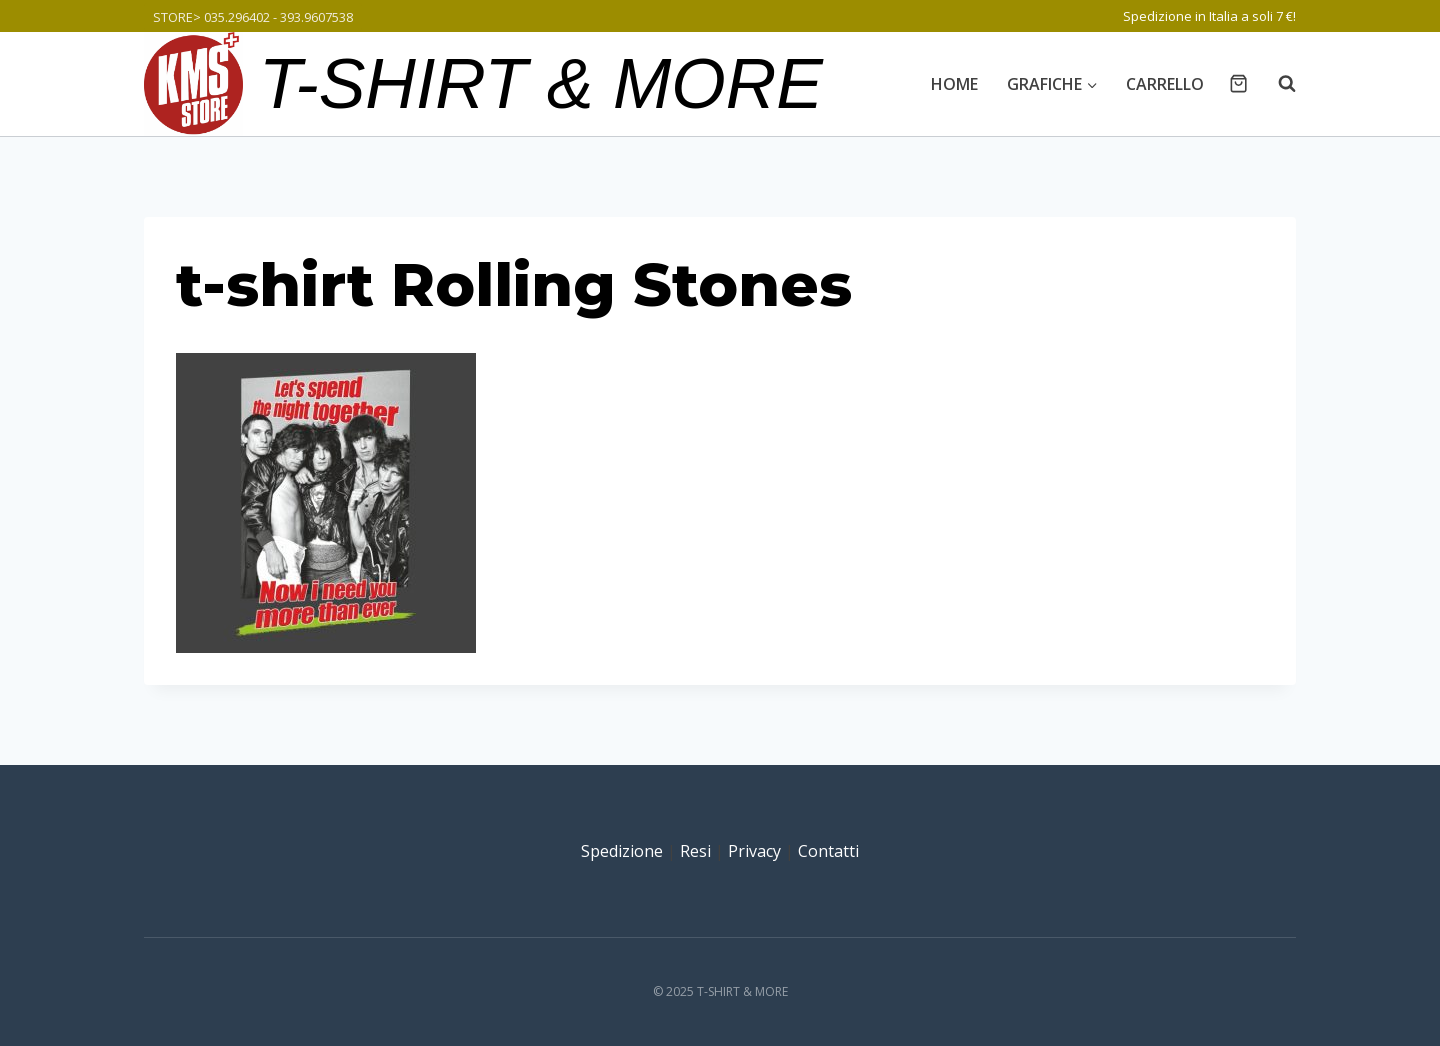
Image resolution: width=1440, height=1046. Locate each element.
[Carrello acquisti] (1238, 83)
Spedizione (622, 851)
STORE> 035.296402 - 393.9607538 (253, 17)
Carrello (1165, 84)
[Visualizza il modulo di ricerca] (1277, 84)
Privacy (754, 851)
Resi (695, 851)
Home (954, 84)
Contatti (828, 851)
